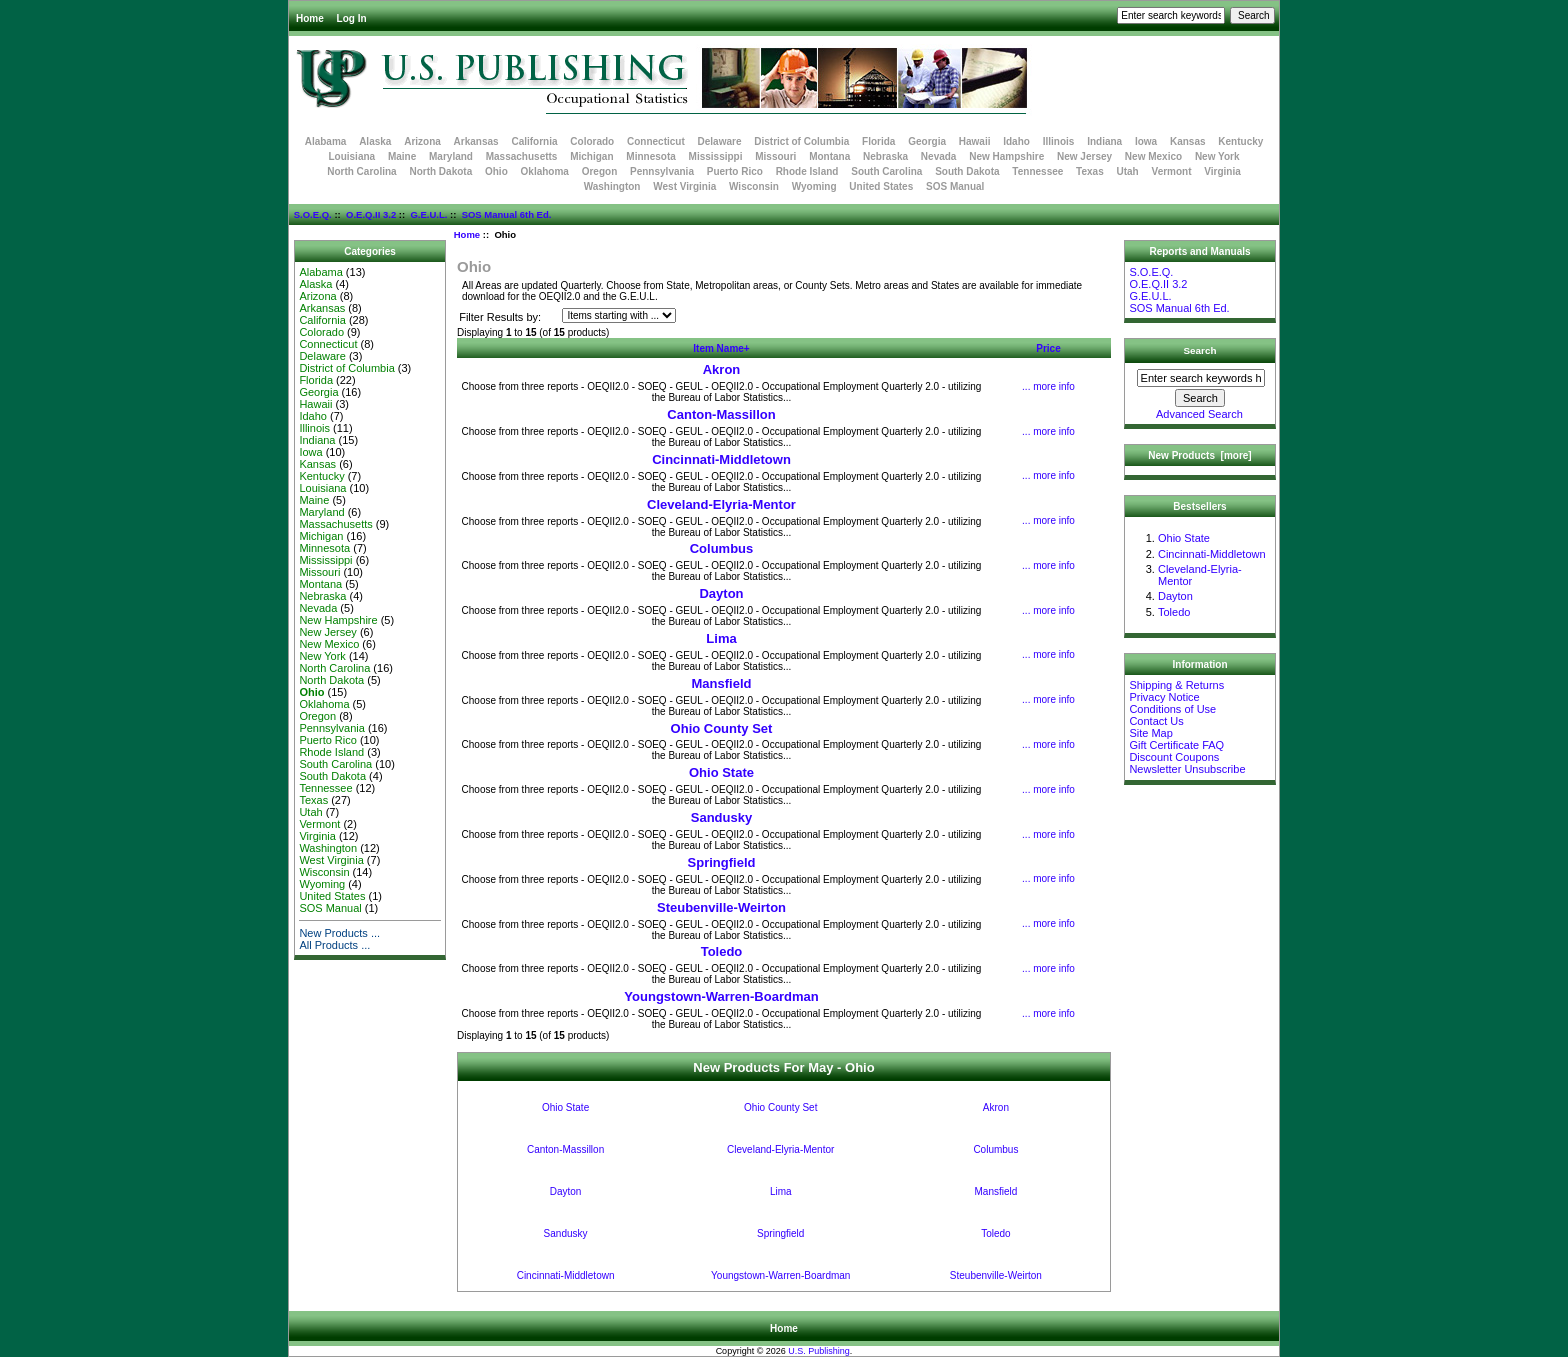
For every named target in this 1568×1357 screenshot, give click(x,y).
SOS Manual (955, 186)
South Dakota (967, 171)
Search (1200, 350)
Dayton (721, 593)
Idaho (1016, 141)
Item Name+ (721, 348)
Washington (612, 186)
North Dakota (440, 171)
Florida (878, 141)
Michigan (591, 156)
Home (310, 18)
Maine (402, 156)
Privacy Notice (1164, 697)
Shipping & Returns (1176, 685)
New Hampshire (1006, 156)
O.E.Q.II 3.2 (371, 214)
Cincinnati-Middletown (721, 459)
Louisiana (351, 156)
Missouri (775, 156)
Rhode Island (807, 171)
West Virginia (684, 186)
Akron (722, 369)
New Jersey (1084, 156)
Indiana (1104, 141)
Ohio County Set (722, 728)
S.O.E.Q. (313, 214)
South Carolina (886, 171)
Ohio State (721, 772)
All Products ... (334, 945)
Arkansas (476, 141)
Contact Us (1156, 721)
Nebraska (885, 156)
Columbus (722, 548)
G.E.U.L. (428, 214)
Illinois (1059, 141)
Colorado (592, 141)
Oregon (600, 171)
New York (1217, 156)
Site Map (1150, 733)
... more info (1048, 386)
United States (881, 186)
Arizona (422, 141)
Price (1048, 348)
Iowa (1146, 141)
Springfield (722, 862)
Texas (1090, 171)
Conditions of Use (1172, 709)
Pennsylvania (662, 171)
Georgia (927, 141)
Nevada (939, 156)
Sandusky (721, 817)
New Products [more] (1199, 455)
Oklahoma (545, 171)
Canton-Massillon (721, 414)
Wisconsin (754, 186)
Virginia (1222, 171)
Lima (721, 638)
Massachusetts (522, 156)
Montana (829, 156)
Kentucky (1240, 141)
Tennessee (1037, 171)
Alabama (326, 141)
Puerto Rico (735, 171)
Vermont (1172, 171)
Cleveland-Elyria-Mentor (721, 504)
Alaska (375, 141)
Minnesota (650, 156)
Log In (352, 18)
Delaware (720, 141)
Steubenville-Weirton (721, 907)
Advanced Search (1199, 414)
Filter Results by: (500, 317)
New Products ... (339, 933)
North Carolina (361, 171)
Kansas (1188, 141)
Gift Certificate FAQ (1176, 745)
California (534, 141)
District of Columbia (801, 141)
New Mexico (1153, 156)
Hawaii (975, 141)
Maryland (451, 156)
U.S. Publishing (819, 1351)
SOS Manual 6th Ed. (507, 214)
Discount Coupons (1174, 757)
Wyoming (814, 186)
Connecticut (656, 141)
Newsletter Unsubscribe (1187, 769)
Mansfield (722, 683)
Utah (1128, 171)
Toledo (722, 951)
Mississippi (716, 156)
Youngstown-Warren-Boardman (721, 996)
